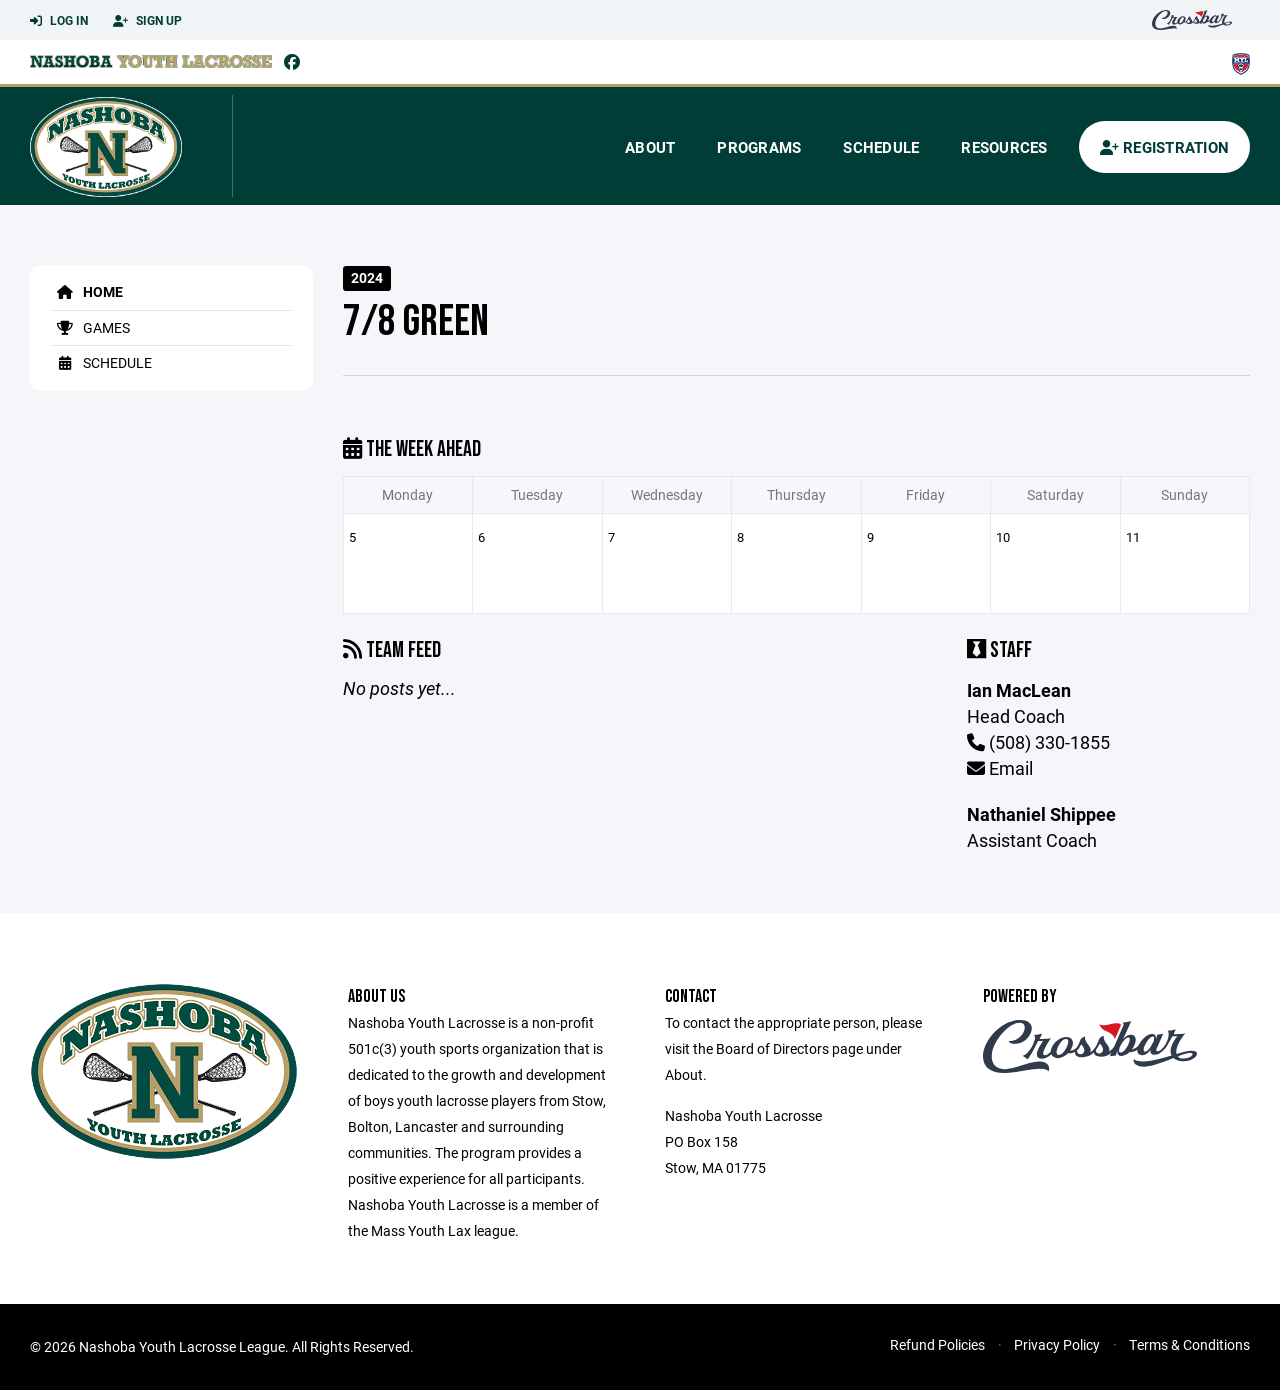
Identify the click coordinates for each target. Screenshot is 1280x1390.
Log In (59, 21)
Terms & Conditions (1189, 1344)
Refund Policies (937, 1344)
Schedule (881, 147)
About (650, 147)
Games (90, 327)
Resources (1004, 147)
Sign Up (147, 21)
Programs (759, 147)
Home (86, 291)
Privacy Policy (1057, 1344)
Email (1000, 768)
